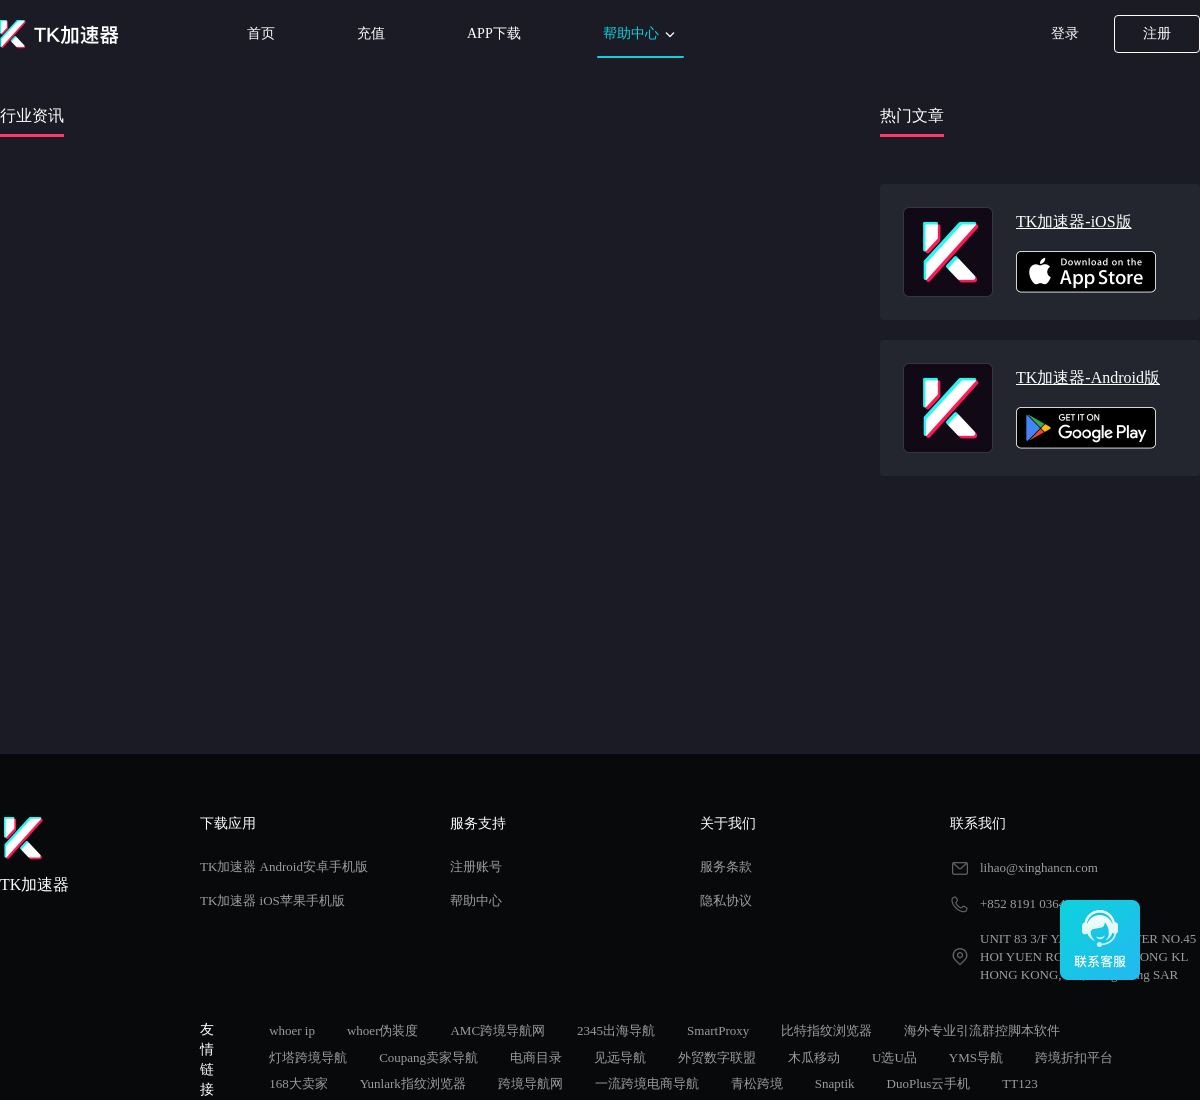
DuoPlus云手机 (929, 1083)
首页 (261, 33)
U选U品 (894, 1057)
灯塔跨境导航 (308, 1057)
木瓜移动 (814, 1057)
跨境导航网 (530, 1083)
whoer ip (292, 1030)
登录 (1065, 33)
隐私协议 (726, 900)
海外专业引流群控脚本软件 (982, 1030)
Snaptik (835, 1083)
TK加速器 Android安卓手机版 (284, 866)
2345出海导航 (616, 1030)
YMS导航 (976, 1057)
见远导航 (620, 1057)
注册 (1157, 33)
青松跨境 (757, 1083)
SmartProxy (718, 1030)
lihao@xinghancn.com (1039, 867)
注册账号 (476, 866)
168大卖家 (298, 1083)
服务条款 (726, 866)
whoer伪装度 (383, 1030)
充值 (371, 33)
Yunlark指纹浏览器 (413, 1083)
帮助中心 (641, 34)
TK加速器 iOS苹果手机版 (272, 900)
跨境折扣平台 (1074, 1057)
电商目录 (536, 1057)
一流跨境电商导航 (647, 1083)
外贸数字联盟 (717, 1057)
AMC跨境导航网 (497, 1030)
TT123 (1019, 1083)
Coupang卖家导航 (428, 1057)
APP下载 (494, 33)
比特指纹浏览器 (826, 1030)
